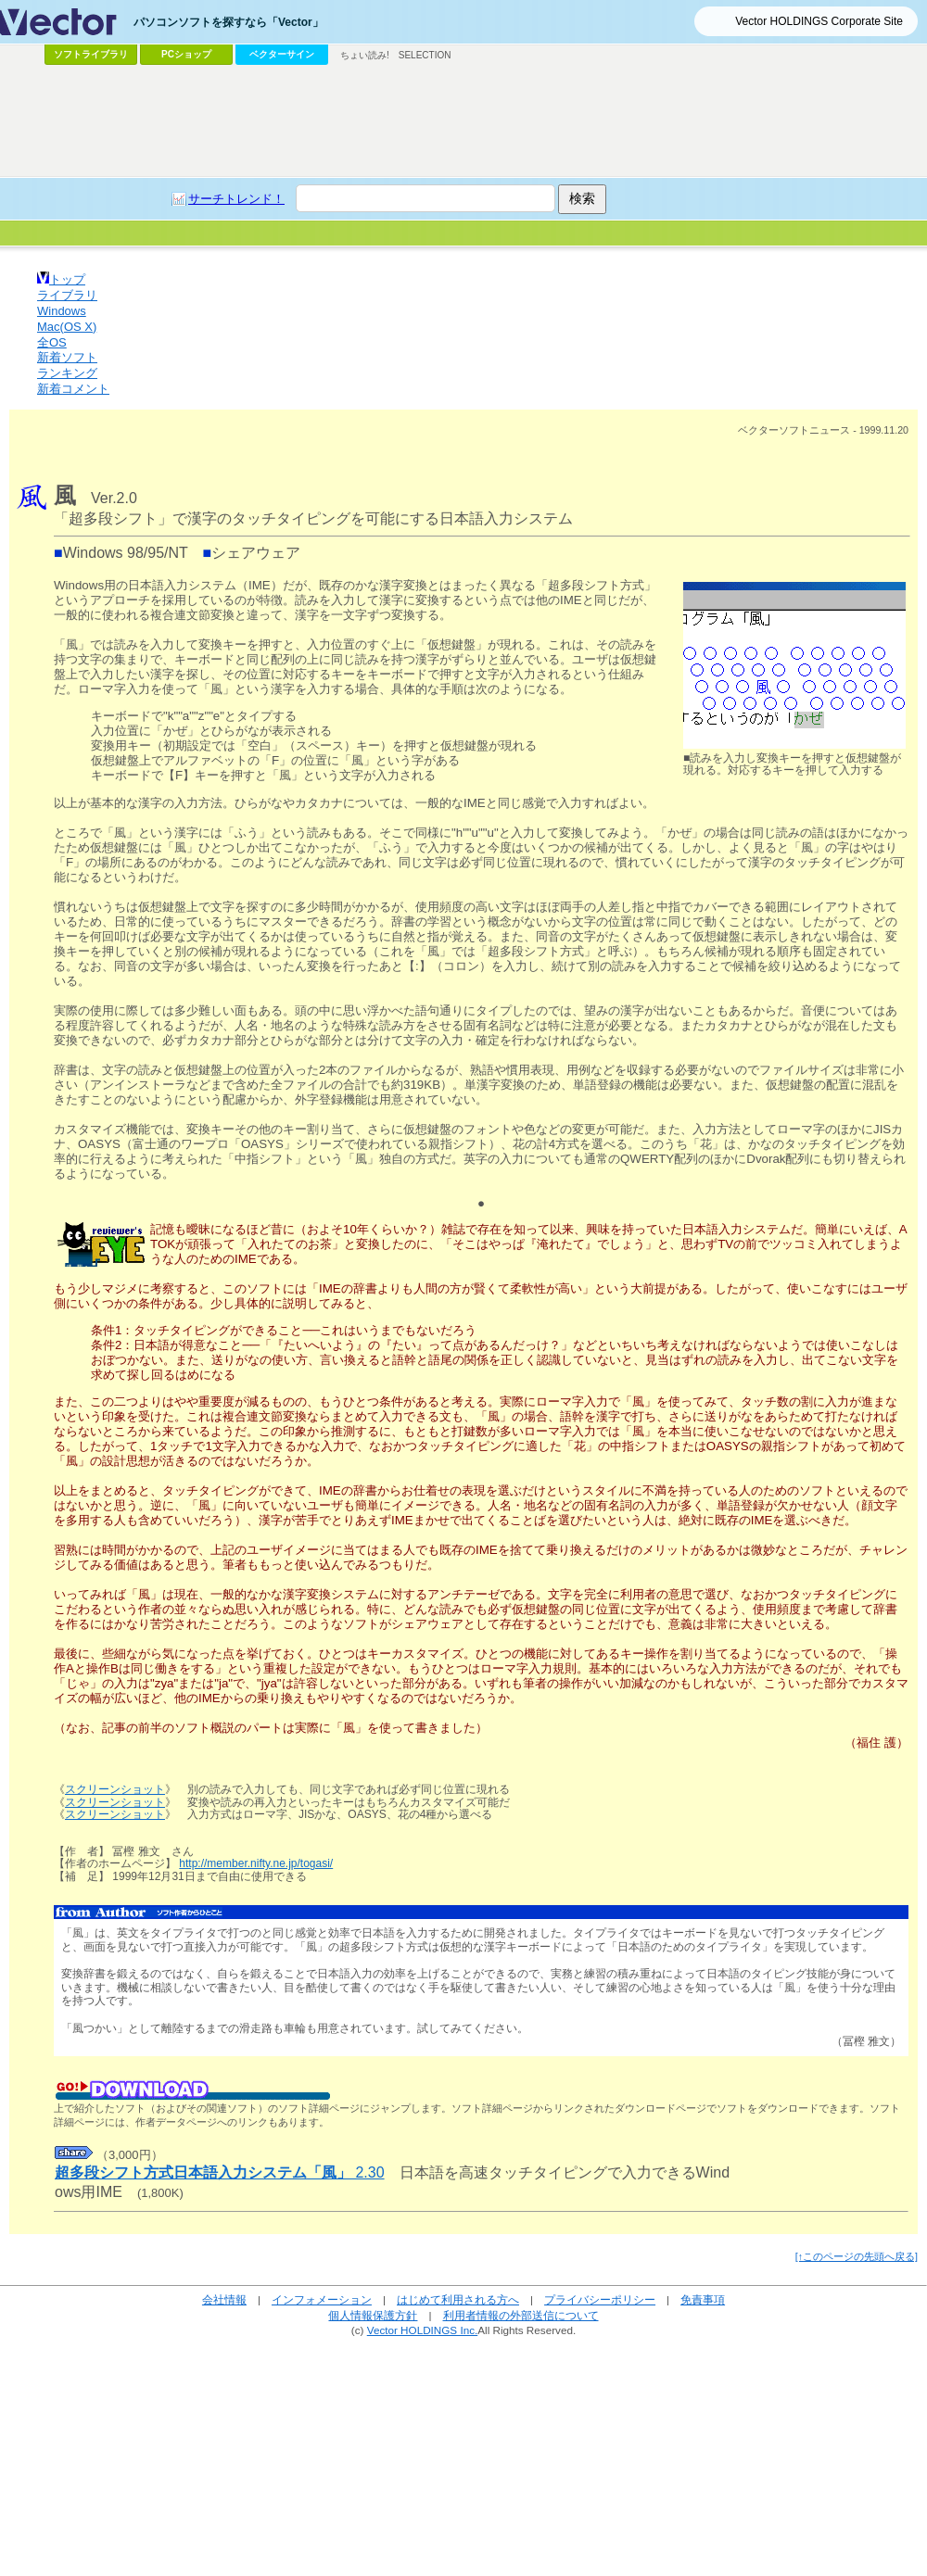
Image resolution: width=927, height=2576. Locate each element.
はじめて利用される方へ (458, 2299)
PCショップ (186, 54)
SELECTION (425, 55)
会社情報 (224, 2299)
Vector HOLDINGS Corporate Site (819, 21)
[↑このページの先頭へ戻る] (856, 2256)
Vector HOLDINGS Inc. (422, 2330)
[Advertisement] (463, 121)
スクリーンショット (115, 1789)
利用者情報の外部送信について (521, 2315)
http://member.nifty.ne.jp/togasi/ (256, 1863)
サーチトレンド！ (236, 199)
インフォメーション (322, 2299)
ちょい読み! (364, 55)
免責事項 (702, 2299)
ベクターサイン (281, 54)
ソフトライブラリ (91, 54)
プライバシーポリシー (599, 2299)
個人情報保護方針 (372, 2315)
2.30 (220, 2172)
